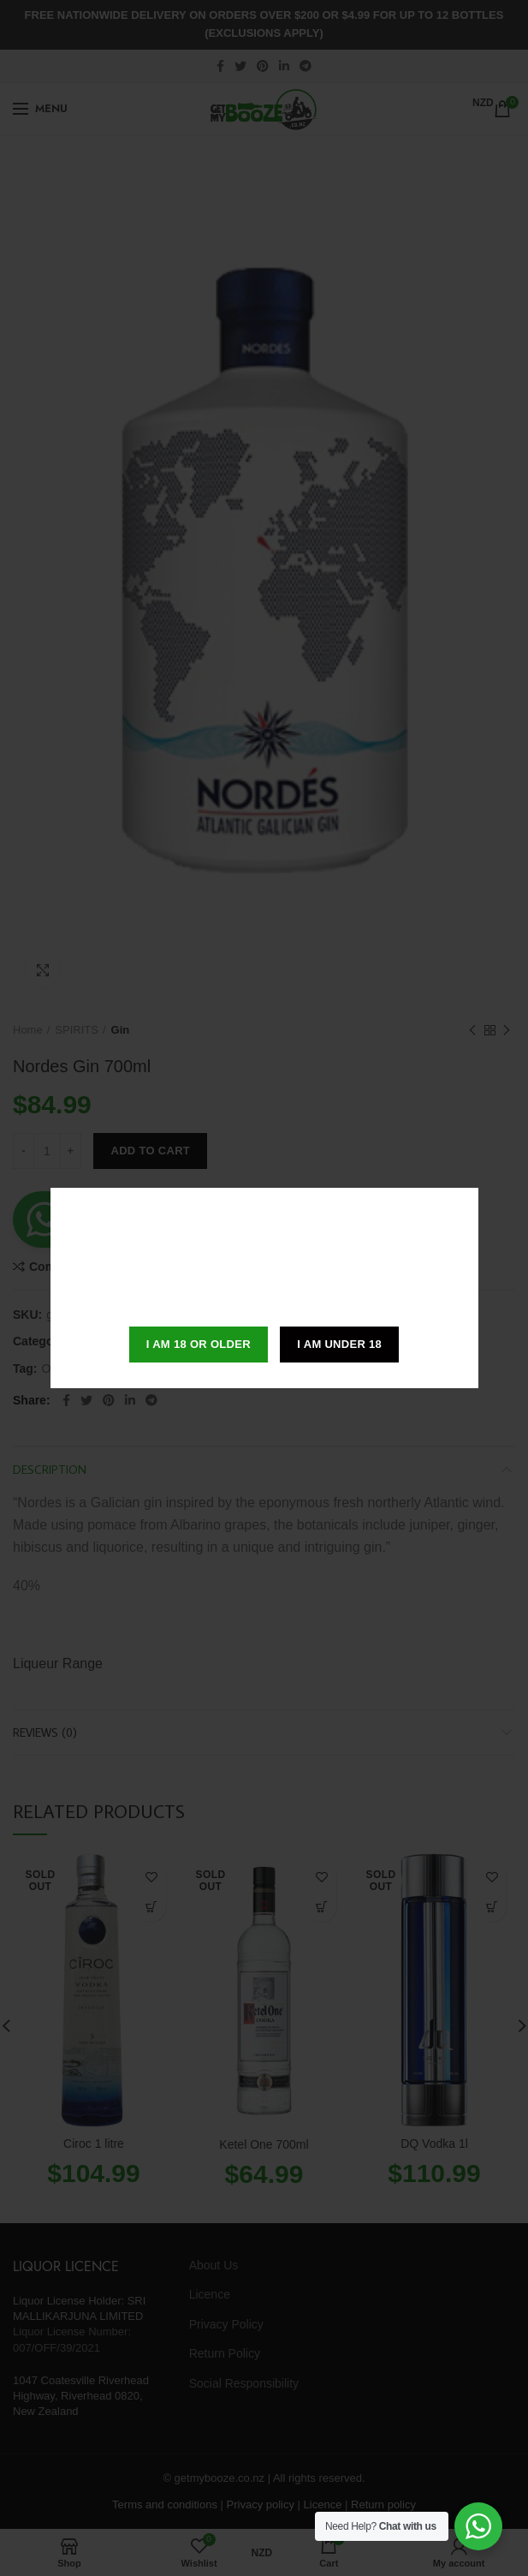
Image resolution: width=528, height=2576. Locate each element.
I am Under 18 (339, 1344)
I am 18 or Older (198, 1344)
